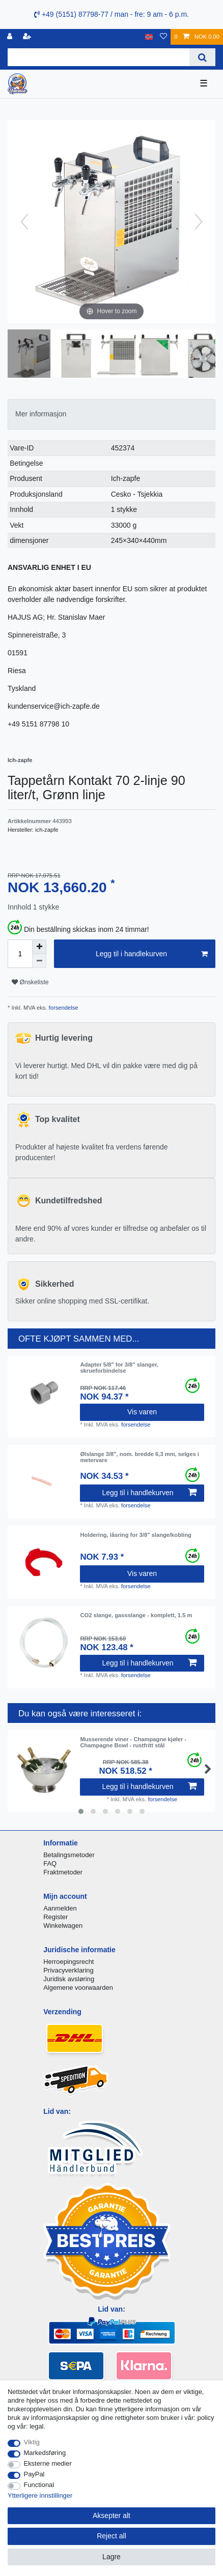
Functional (39, 2485)
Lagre (111, 2557)
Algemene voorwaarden (78, 1987)
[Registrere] (28, 37)
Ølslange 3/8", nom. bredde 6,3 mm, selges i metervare (139, 1457)
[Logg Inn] (11, 37)
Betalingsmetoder (69, 1855)
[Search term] (98, 57)
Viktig (32, 2442)
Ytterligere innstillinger (40, 2495)
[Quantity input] (20, 954)
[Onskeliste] (163, 37)
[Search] (202, 57)
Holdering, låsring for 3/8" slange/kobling (135, 1535)
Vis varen (142, 1412)
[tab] (111, 414)
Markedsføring (45, 2453)
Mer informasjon (40, 414)
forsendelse (62, 1008)
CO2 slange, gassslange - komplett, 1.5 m (136, 1615)
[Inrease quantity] (39, 947)
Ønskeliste (30, 982)
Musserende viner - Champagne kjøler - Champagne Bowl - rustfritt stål (133, 1742)
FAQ (50, 1863)
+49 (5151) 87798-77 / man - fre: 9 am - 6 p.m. (111, 14)
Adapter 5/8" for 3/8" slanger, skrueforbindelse (119, 1367)
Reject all (111, 2536)
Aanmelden (59, 1908)
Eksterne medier (48, 2463)
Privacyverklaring (68, 1970)
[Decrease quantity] (39, 961)
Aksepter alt (111, 2515)
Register (55, 1917)
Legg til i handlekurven (152, 954)
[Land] (149, 37)
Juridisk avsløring (68, 1979)
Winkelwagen (62, 1925)
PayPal (34, 2474)
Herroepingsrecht (68, 1961)
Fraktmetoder (62, 1872)
